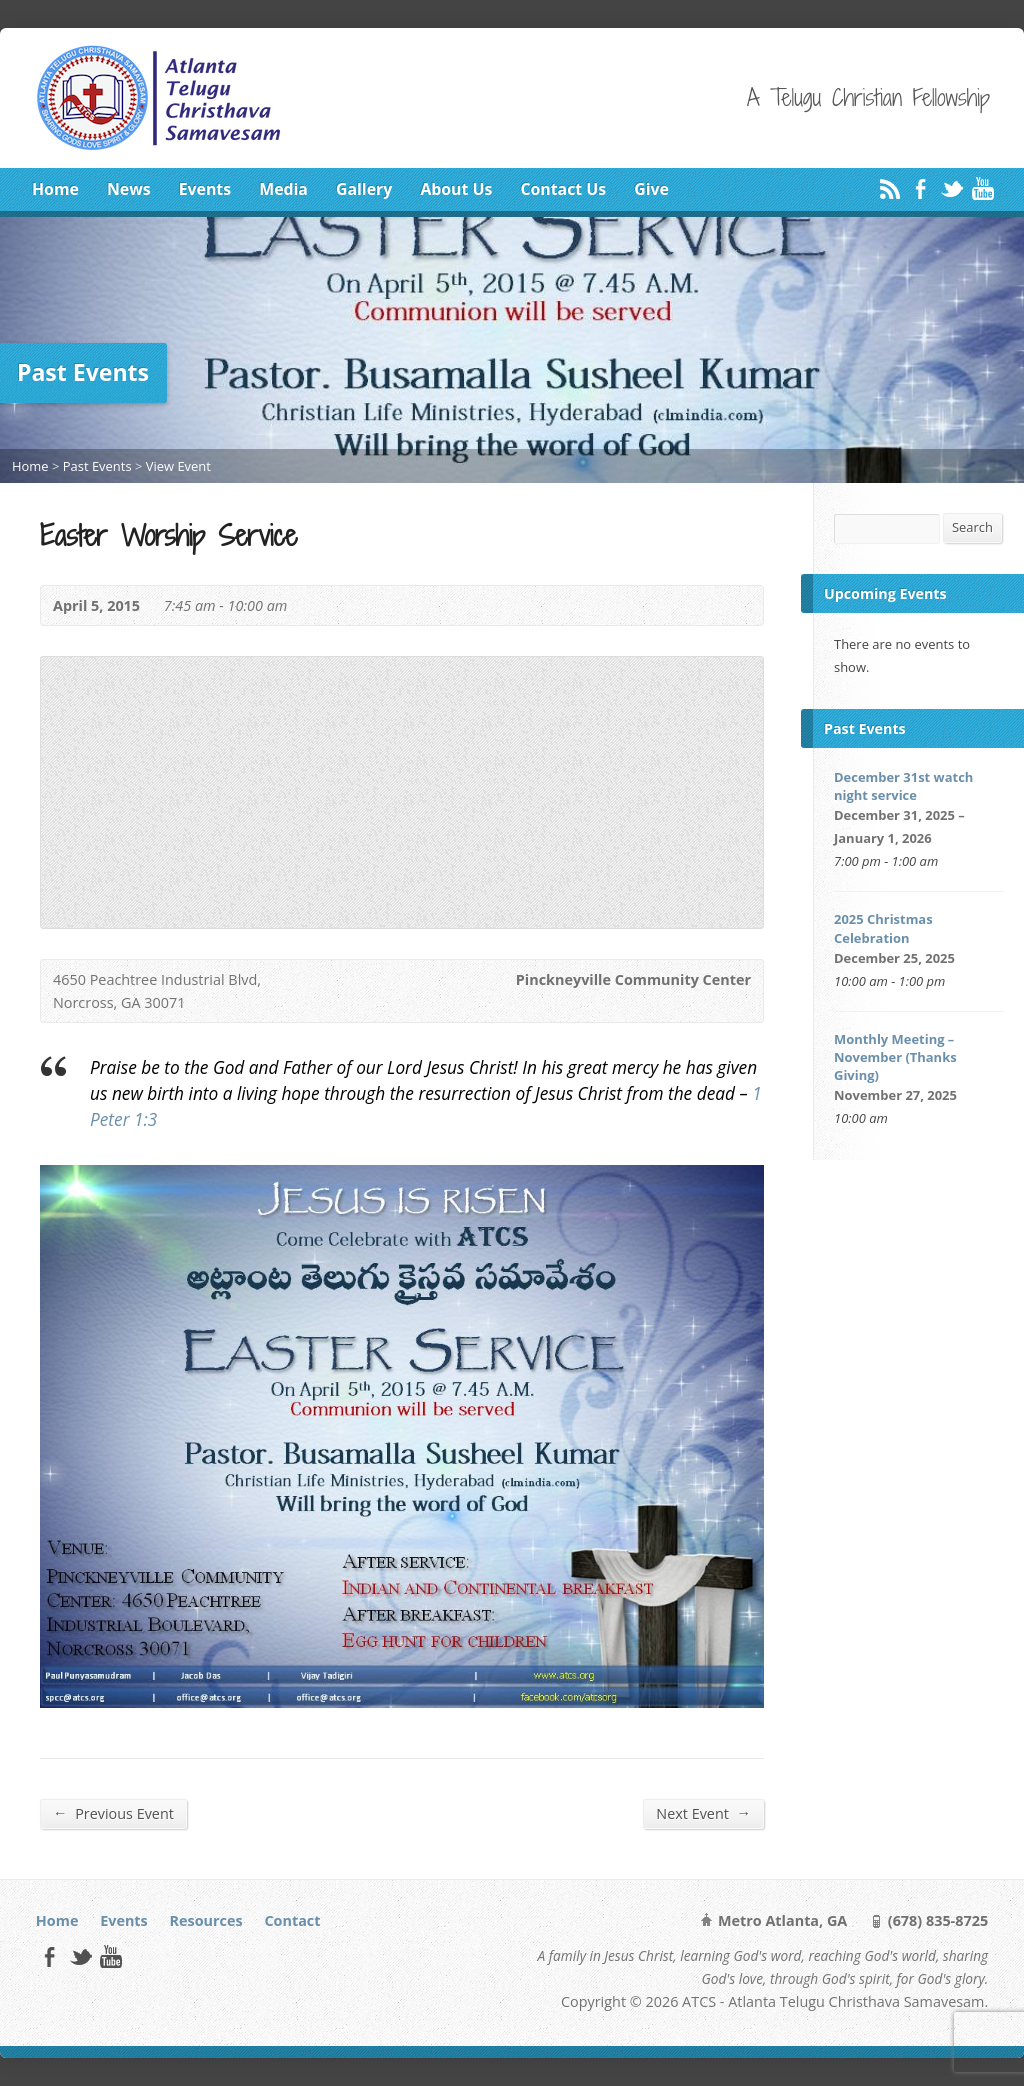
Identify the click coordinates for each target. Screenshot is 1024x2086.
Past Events (97, 466)
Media (283, 189)
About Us (456, 189)
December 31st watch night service (903, 786)
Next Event (703, 1813)
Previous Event (113, 1813)
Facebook (920, 188)
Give (651, 189)
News (129, 189)
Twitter (951, 188)
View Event (178, 466)
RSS (889, 188)
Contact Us (563, 189)
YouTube (982, 188)
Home (55, 189)
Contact (292, 1920)
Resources (206, 1920)
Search (972, 527)
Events (205, 189)
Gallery (364, 189)
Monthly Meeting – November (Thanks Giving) (895, 1057)
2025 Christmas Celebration (883, 928)
